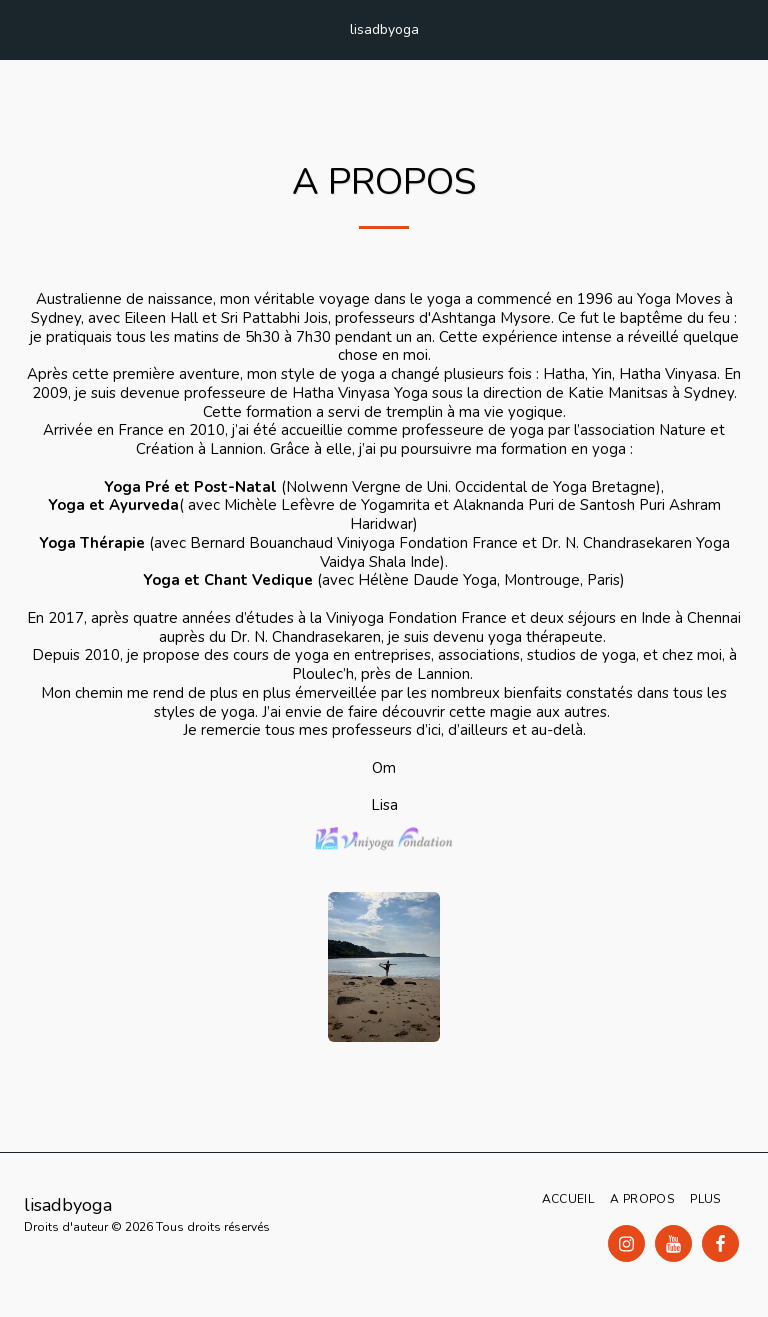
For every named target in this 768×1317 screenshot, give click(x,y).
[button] (22, 28)
